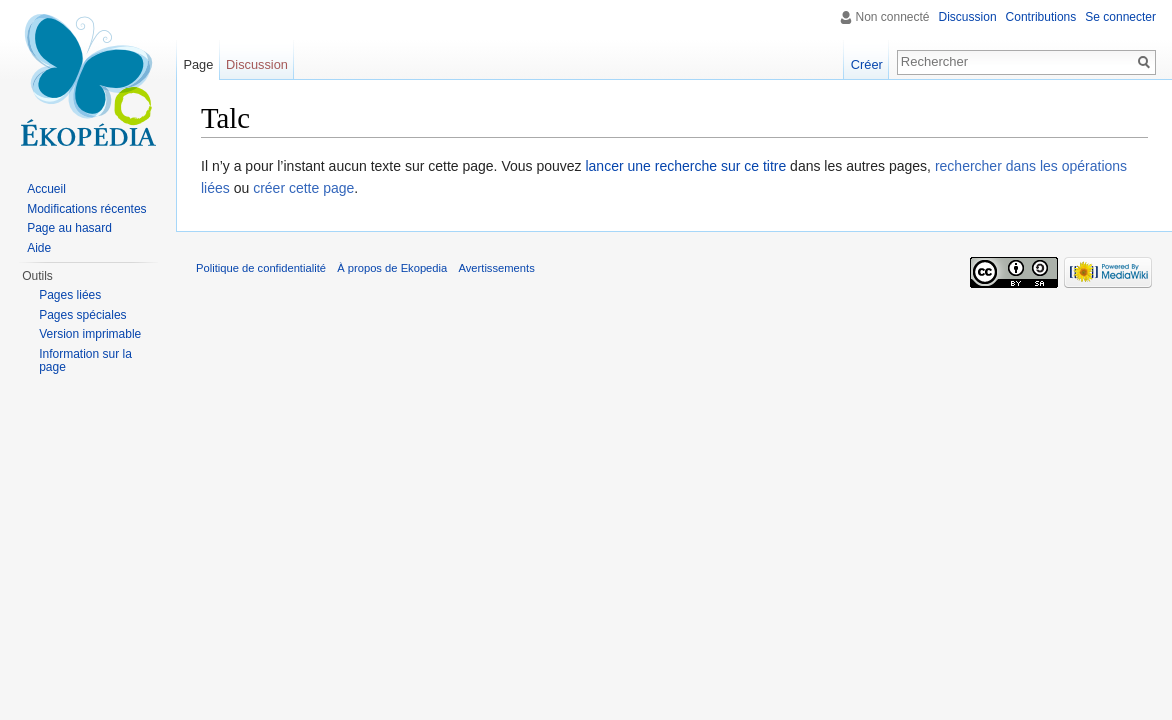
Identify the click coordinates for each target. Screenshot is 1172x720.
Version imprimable (90, 334)
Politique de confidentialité (261, 268)
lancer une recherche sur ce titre (685, 166)
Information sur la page (85, 361)
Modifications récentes (86, 209)
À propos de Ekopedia (392, 268)
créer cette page (303, 188)
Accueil (46, 189)
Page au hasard (69, 228)
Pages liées (70, 295)
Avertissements (496, 268)
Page (198, 64)
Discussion (968, 17)
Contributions (1041, 17)
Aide (39, 248)
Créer (867, 64)
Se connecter (1120, 17)
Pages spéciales (82, 315)
